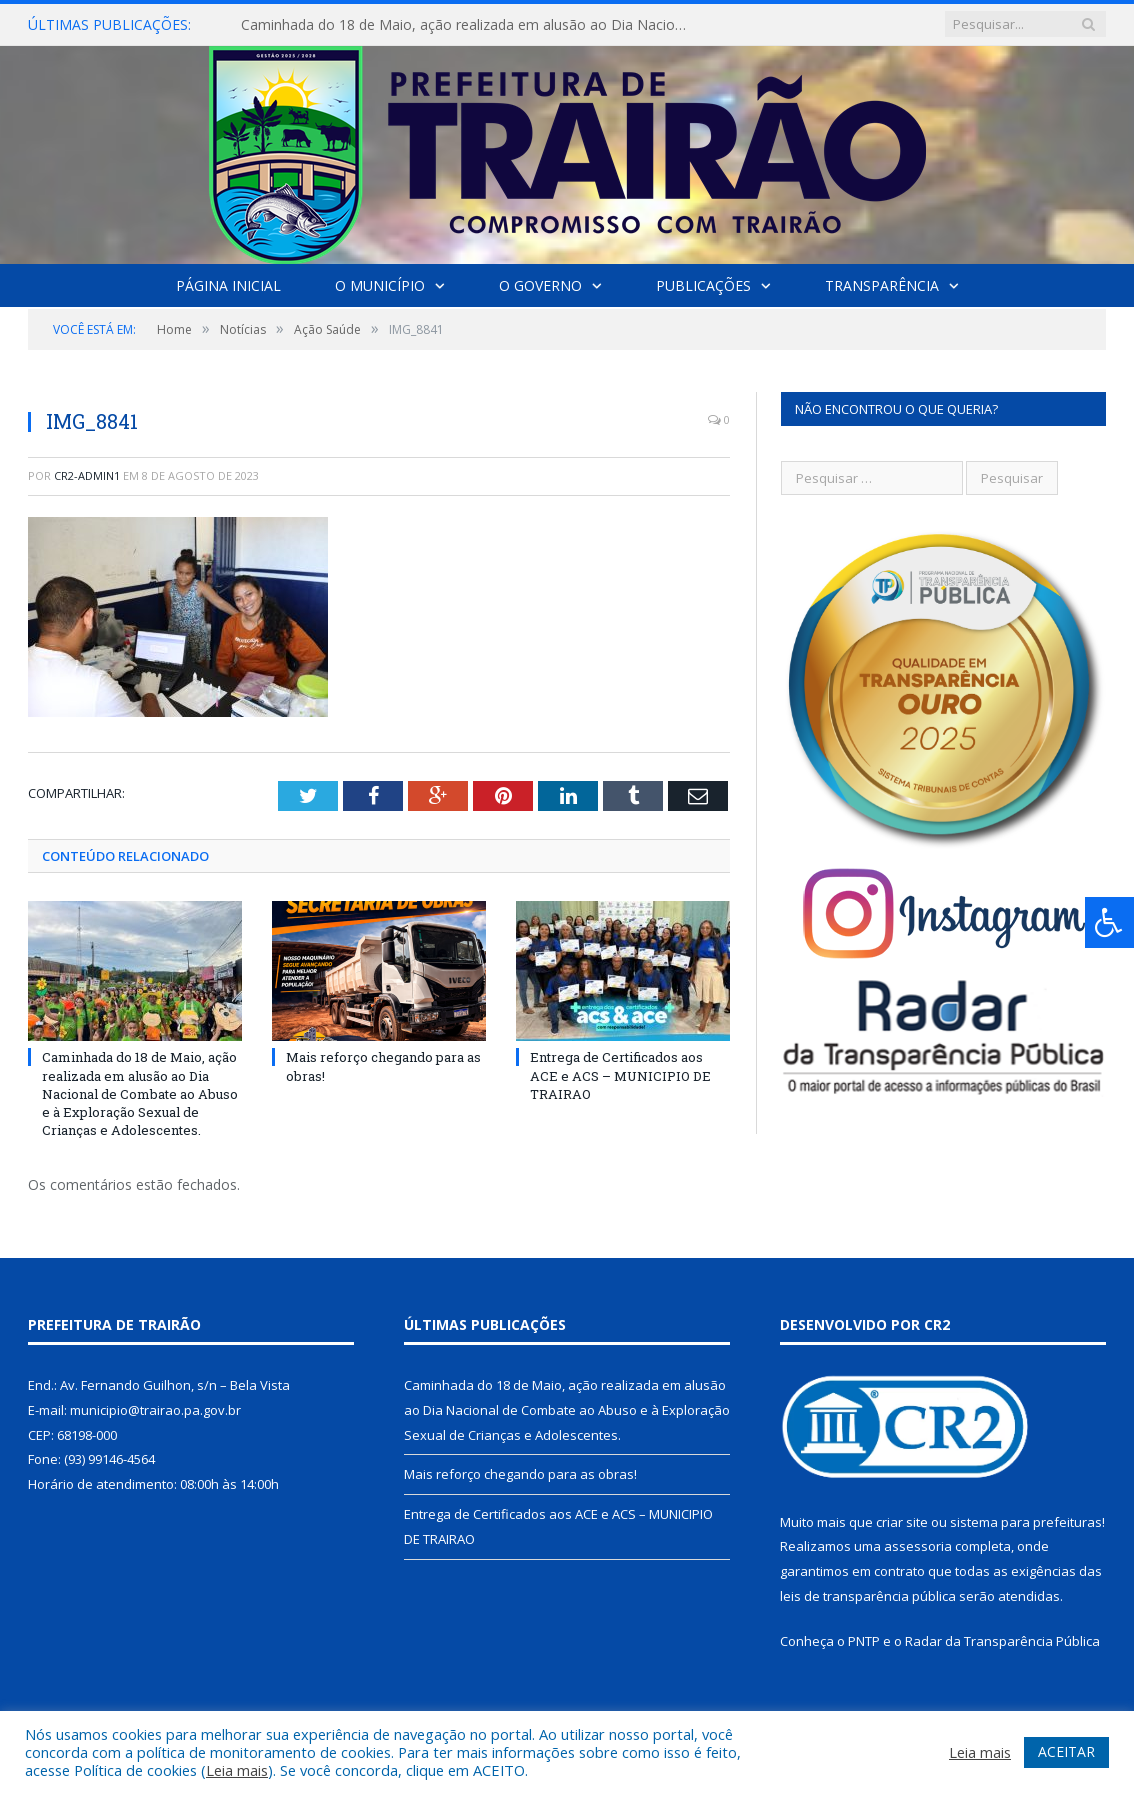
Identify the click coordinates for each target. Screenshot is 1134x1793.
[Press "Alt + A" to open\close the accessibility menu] (1109, 922)
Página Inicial (228, 285)
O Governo (540, 285)
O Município (380, 285)
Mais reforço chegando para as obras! (520, 1474)
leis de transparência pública (868, 1596)
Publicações (703, 285)
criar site (902, 1522)
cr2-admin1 (87, 475)
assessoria (918, 1546)
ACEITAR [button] (1066, 1751)
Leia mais (237, 1770)
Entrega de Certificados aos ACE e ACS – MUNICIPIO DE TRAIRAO (620, 1075)
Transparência (882, 285)
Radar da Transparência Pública (1002, 1641)
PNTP (864, 1641)
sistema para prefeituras (1026, 1522)
